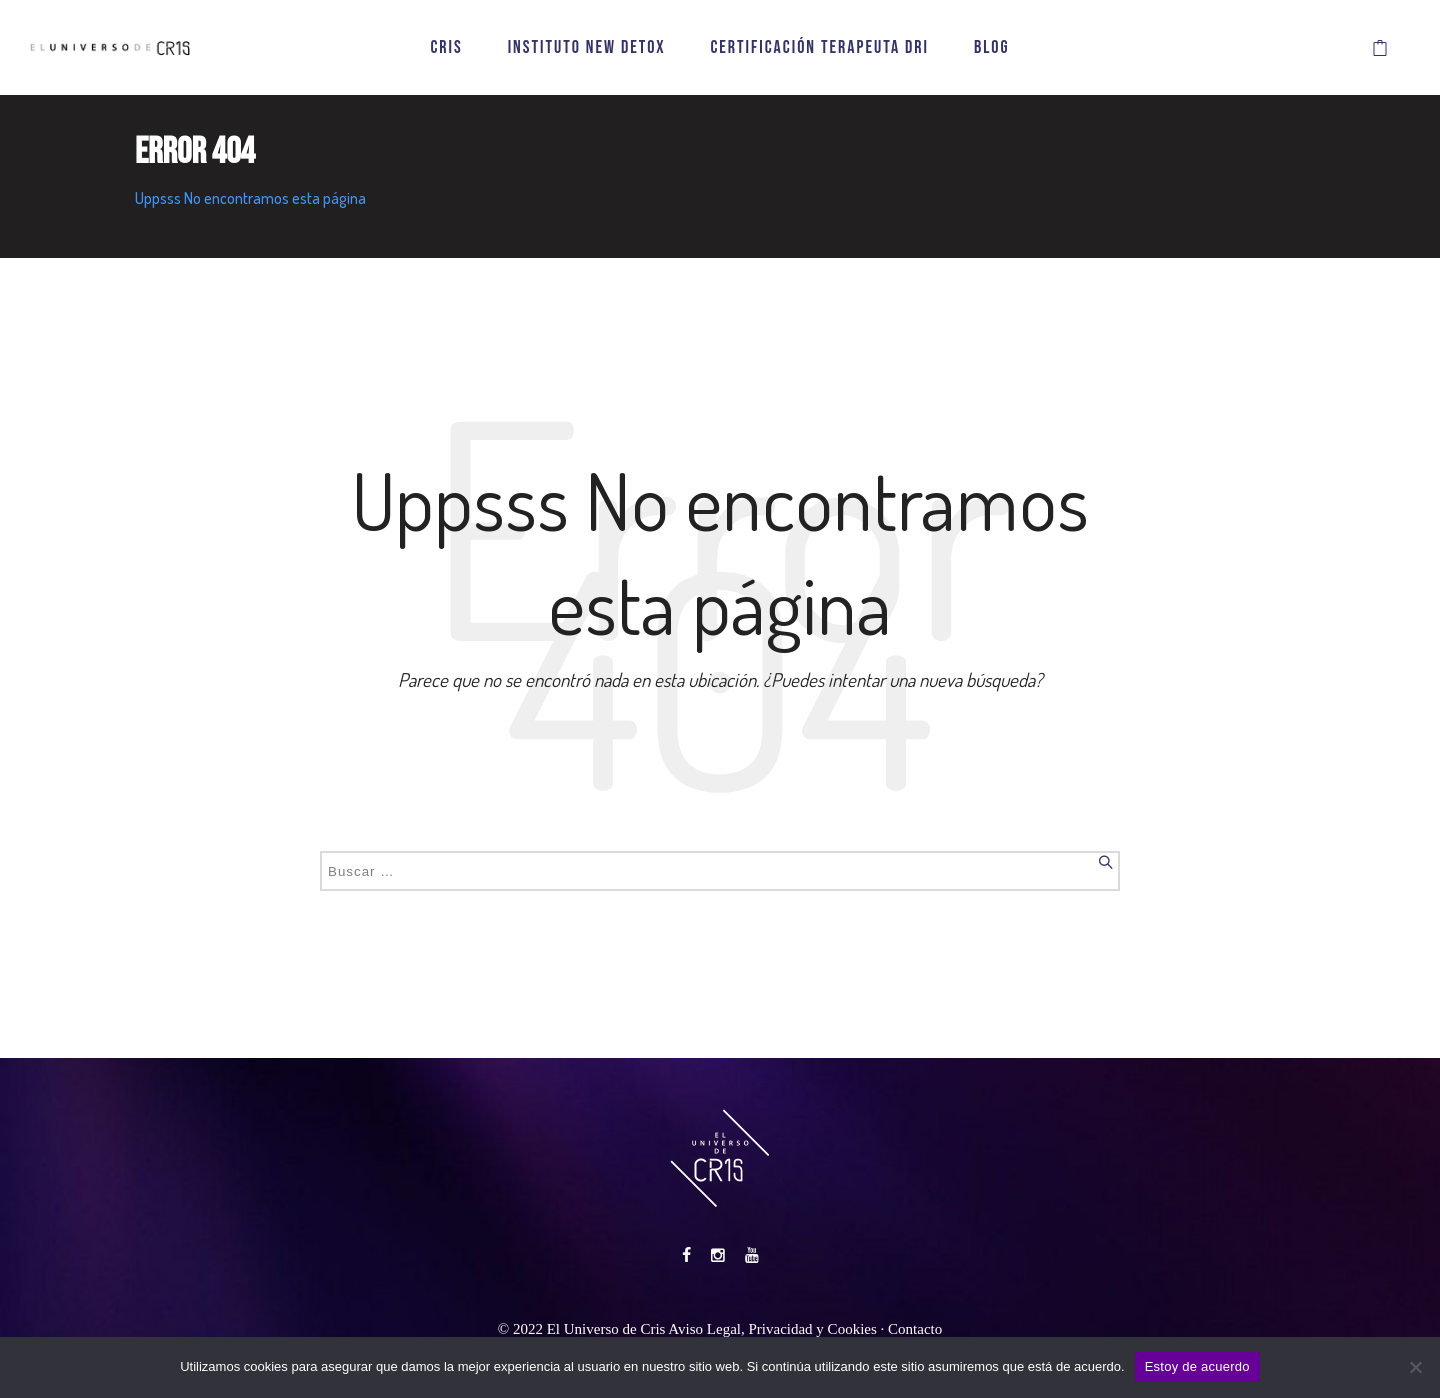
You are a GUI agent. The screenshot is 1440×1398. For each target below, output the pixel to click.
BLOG (992, 47)
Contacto (915, 1329)
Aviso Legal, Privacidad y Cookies (772, 1329)
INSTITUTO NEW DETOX (587, 47)
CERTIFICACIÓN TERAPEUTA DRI (819, 47)
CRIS (446, 47)
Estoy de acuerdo (1197, 1366)
